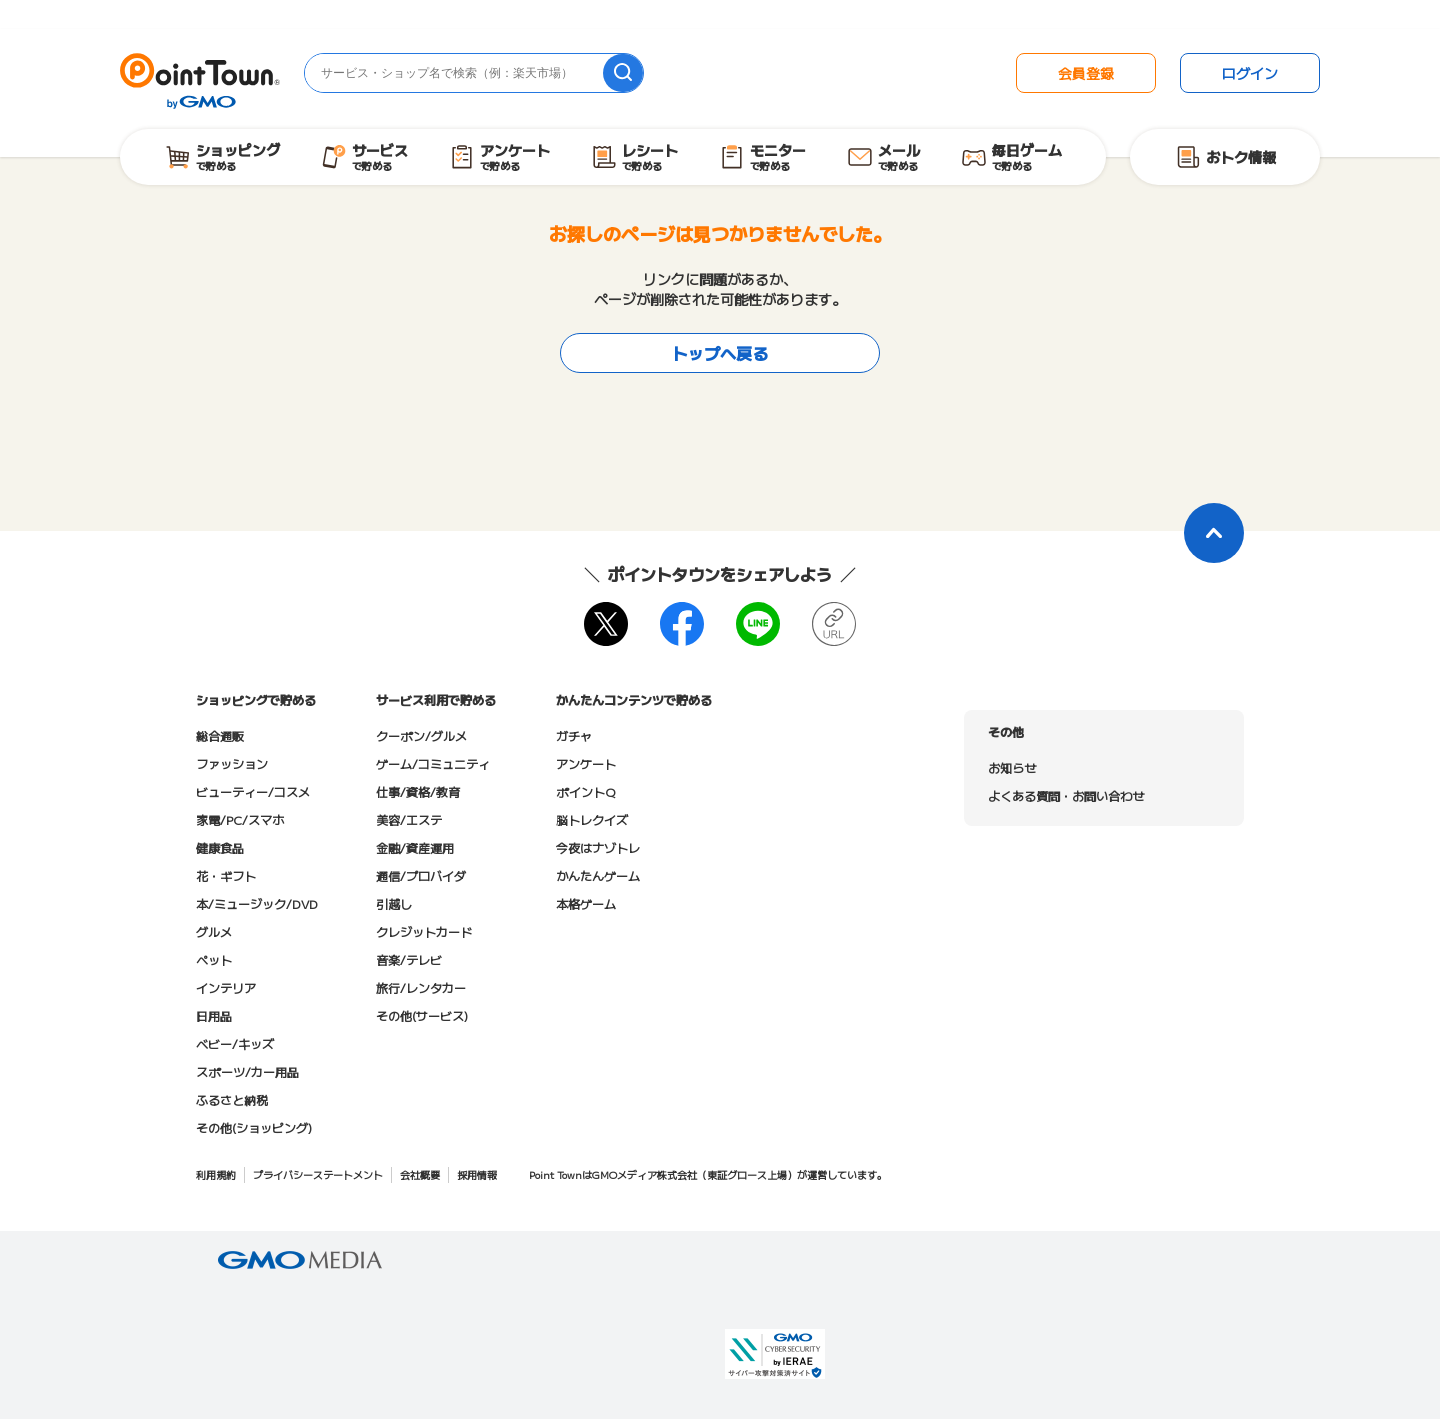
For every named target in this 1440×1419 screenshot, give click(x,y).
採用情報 (477, 1174)
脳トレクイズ (592, 819)
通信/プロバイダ (421, 875)
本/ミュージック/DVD (257, 903)
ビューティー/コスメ (253, 791)
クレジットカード (424, 931)
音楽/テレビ (409, 959)
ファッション (232, 763)
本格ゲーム (586, 903)
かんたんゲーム (598, 875)
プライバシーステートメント (318, 1174)
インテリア (226, 987)
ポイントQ (585, 791)
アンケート (586, 763)
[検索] (623, 73)
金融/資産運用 (415, 847)
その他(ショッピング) (254, 1127)
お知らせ (1012, 767)
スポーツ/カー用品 (247, 1071)
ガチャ (574, 735)
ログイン (1250, 73)
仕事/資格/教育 (418, 791)
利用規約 (216, 1174)
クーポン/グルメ (421, 735)
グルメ (214, 931)
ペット (214, 959)
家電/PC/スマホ (240, 819)
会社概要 (420, 1174)
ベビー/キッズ (235, 1043)
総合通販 (220, 735)
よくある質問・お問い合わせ (1066, 795)
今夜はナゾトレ (598, 847)
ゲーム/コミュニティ (433, 763)
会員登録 (1086, 73)
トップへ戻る (720, 353)
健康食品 (220, 847)
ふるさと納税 (232, 1099)
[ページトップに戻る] (1214, 533)
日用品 (214, 1015)
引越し (394, 903)
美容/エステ (409, 819)
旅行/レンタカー (421, 987)
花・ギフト (226, 875)
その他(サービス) (422, 1015)
